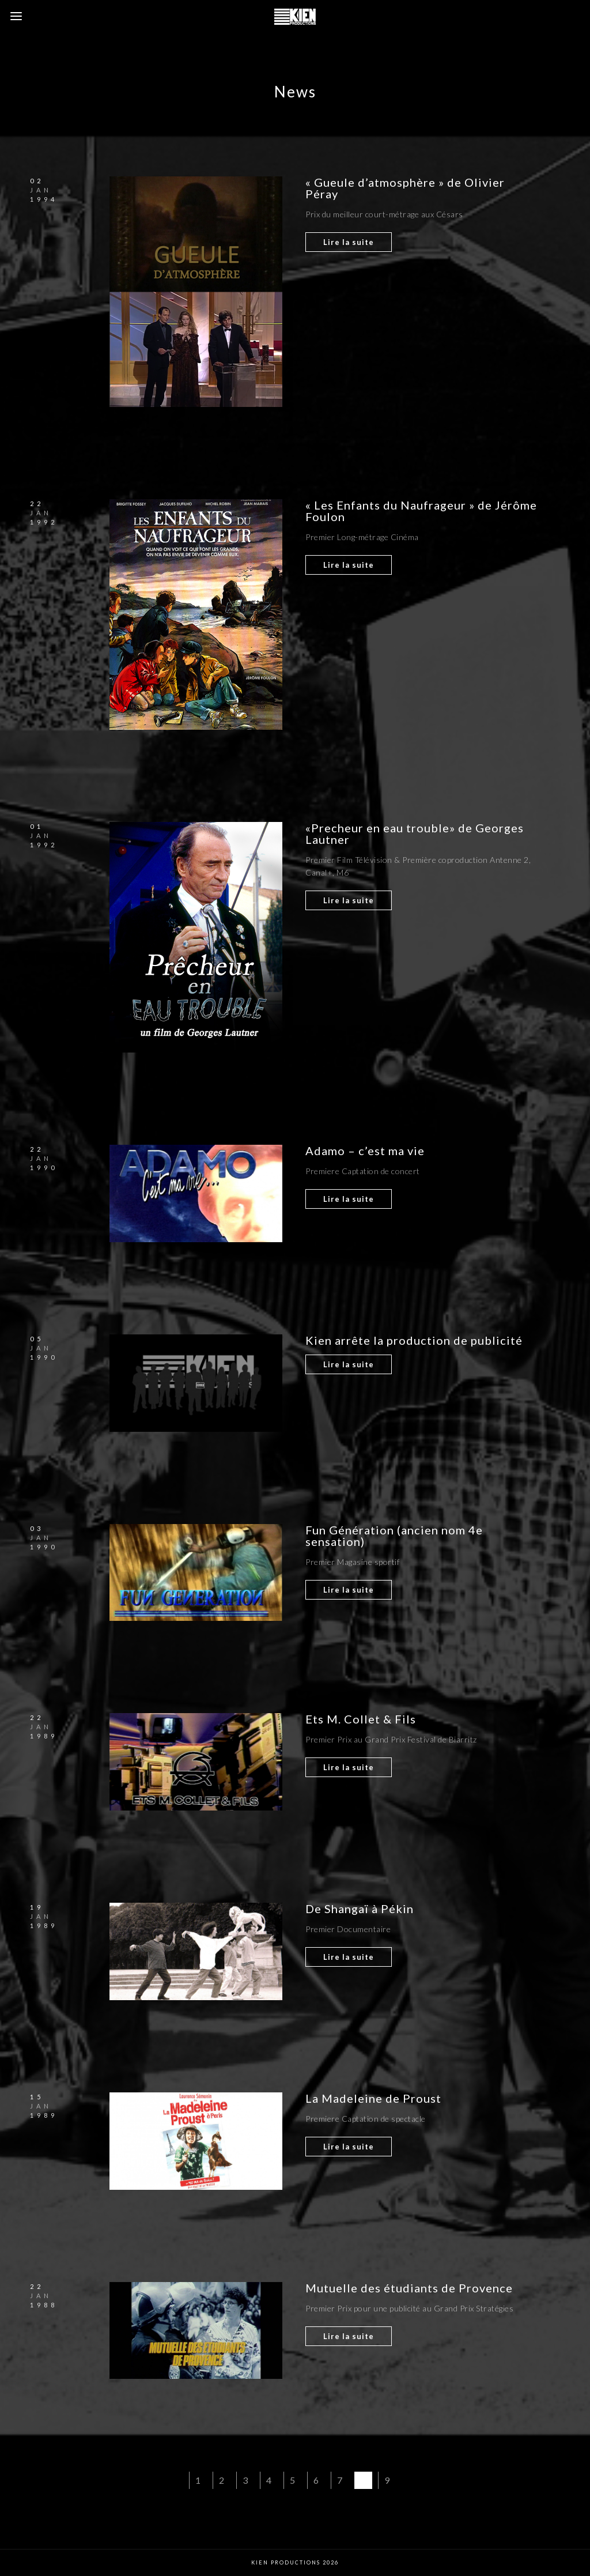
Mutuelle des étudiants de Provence (409, 2288)
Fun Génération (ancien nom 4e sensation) (394, 1535)
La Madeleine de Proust (373, 2098)
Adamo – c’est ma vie (365, 1150)
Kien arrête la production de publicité (414, 1340)
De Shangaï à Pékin (359, 1908)
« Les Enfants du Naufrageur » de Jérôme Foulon (421, 510)
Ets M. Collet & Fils (362, 1719)
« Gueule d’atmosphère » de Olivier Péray (405, 188)
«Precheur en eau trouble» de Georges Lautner (414, 833)
